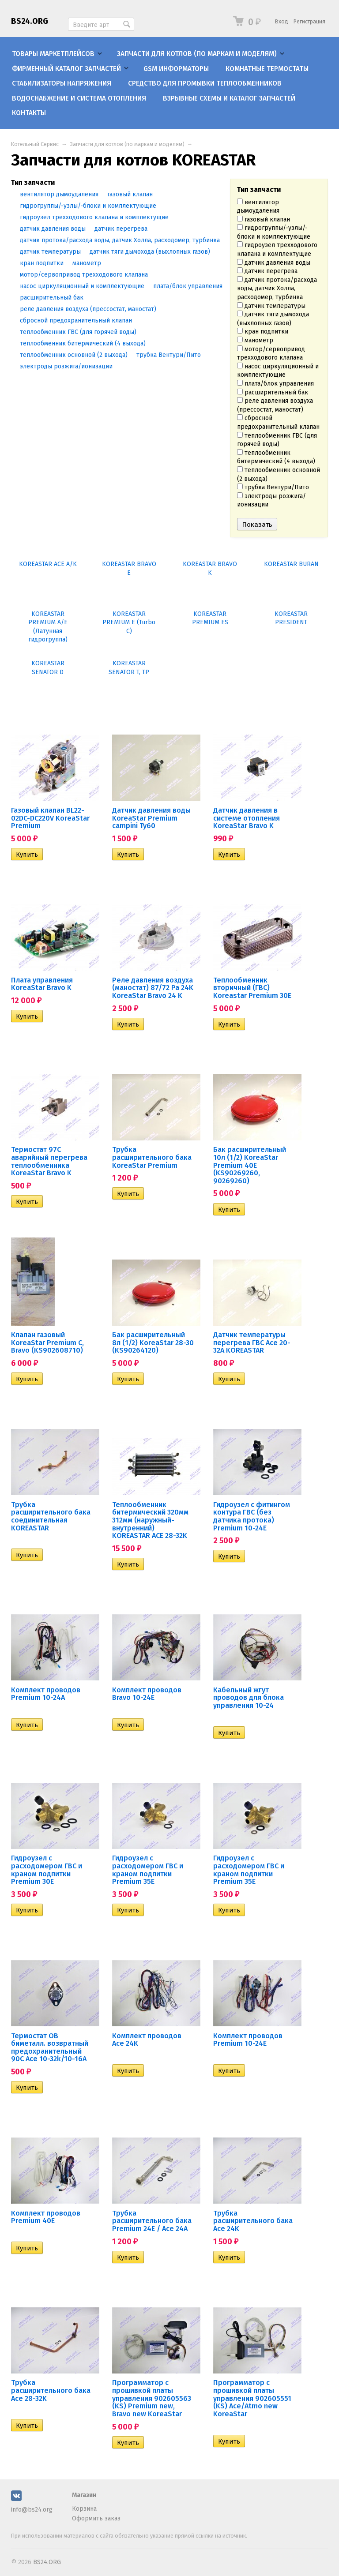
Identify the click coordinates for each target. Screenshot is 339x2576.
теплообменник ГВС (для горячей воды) (277, 440)
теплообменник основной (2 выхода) (278, 474)
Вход (281, 21)
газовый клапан (263, 219)
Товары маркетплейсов (53, 54)
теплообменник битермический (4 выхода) (276, 457)
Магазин (84, 2495)
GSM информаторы (176, 69)
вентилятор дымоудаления (258, 207)
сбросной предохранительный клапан (278, 422)
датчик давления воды (273, 262)
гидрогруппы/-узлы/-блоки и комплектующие (273, 232)
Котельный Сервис (35, 144)
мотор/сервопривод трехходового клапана (271, 353)
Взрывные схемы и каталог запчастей (229, 98)
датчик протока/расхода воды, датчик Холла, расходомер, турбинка (277, 288)
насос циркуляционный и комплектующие (278, 371)
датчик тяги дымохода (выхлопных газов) (273, 319)
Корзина (84, 2508)
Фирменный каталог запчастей (66, 69)
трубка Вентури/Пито (273, 487)
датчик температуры (271, 306)
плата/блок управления (275, 383)
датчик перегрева (267, 271)
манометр (255, 340)
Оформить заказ (96, 2518)
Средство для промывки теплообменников (205, 83)
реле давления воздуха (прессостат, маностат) (275, 405)
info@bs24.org (32, 2509)
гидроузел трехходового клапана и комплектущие (277, 249)
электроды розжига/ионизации (271, 500)
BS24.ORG (29, 21)
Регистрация (309, 21)
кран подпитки (262, 331)
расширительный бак (272, 392)
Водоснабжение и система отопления (79, 98)
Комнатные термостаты (267, 69)
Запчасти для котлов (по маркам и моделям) (197, 54)
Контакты (29, 113)
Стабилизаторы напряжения (61, 83)
